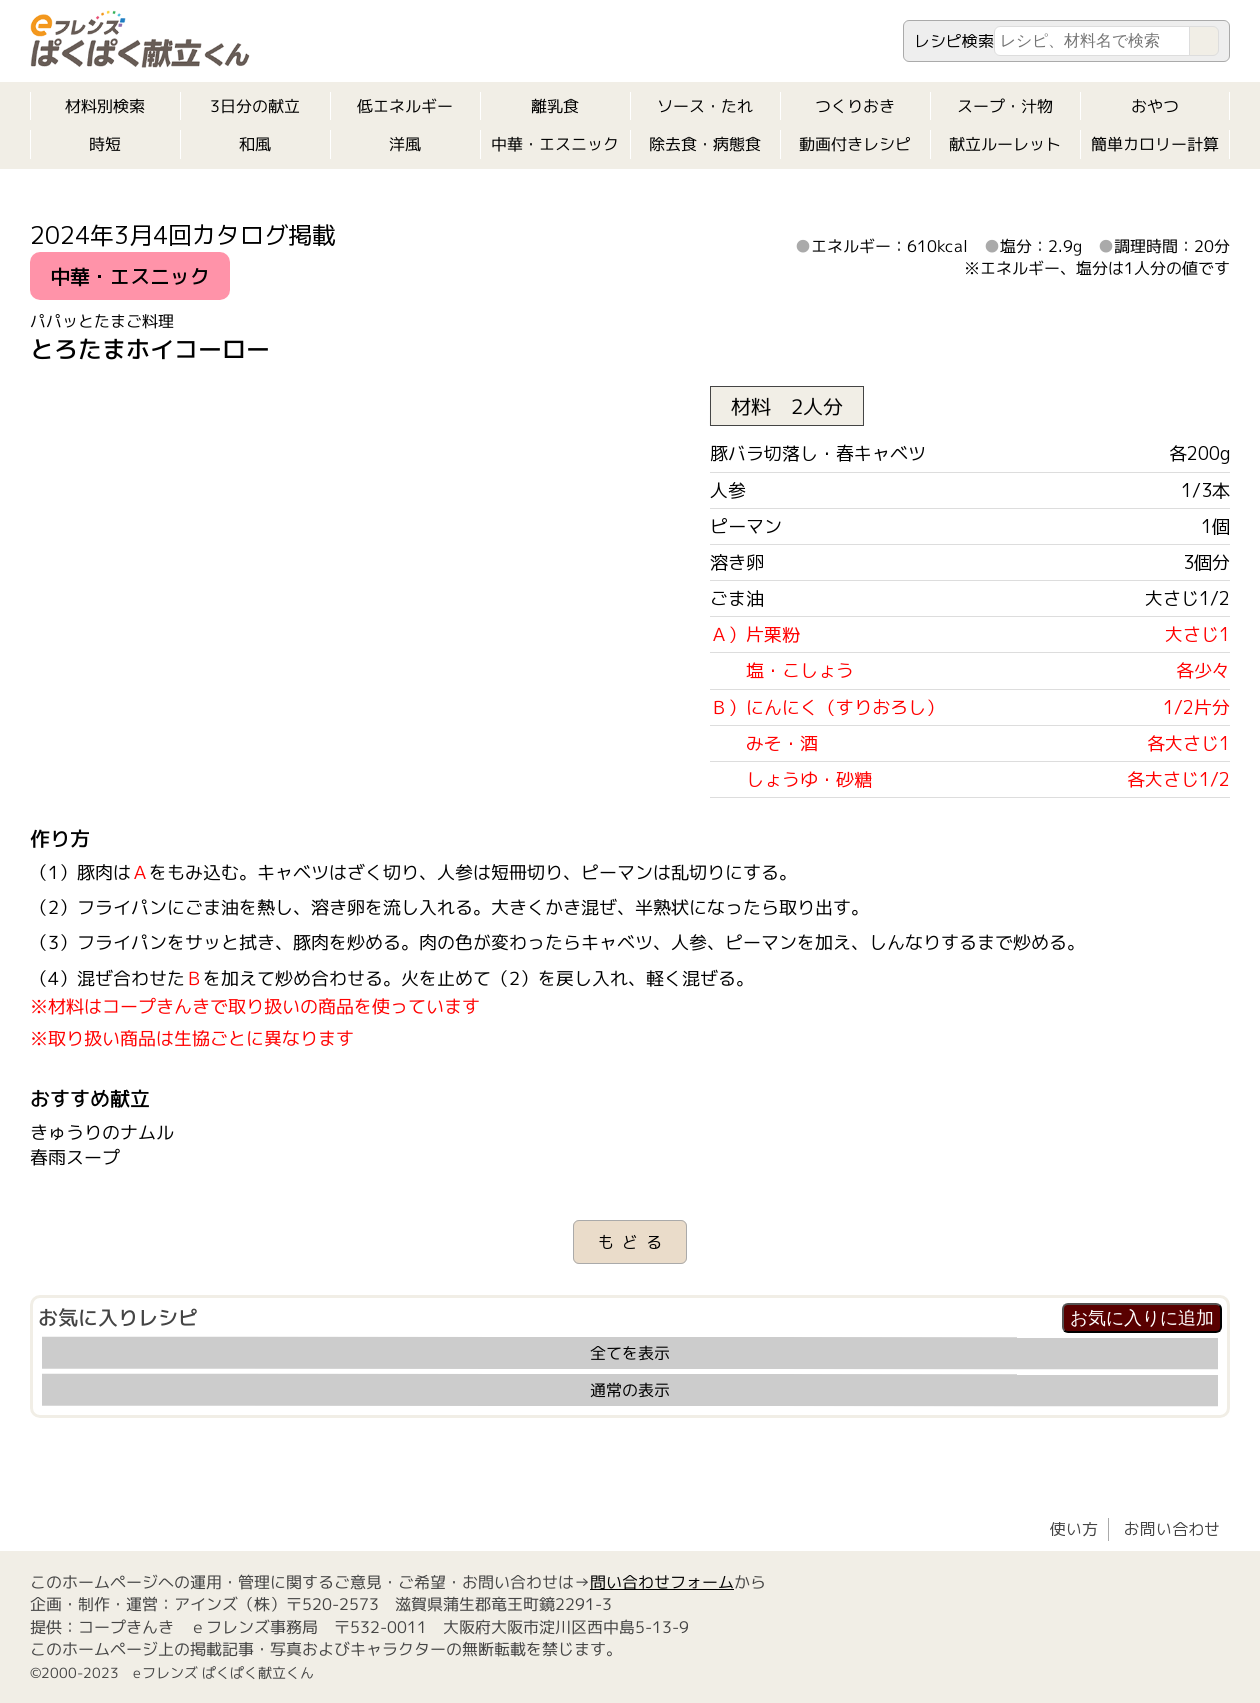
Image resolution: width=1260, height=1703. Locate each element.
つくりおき (855, 106)
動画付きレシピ (855, 144)
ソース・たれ (705, 106)
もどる (634, 1242)
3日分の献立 (255, 106)
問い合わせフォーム (662, 1582)
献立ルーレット (1005, 144)
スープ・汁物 (1005, 106)
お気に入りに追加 (1142, 1318)
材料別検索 (105, 106)
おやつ (1155, 106)
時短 (105, 144)
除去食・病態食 (705, 144)
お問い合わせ (1172, 1529)
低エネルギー (405, 106)
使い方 (1074, 1529)
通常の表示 (630, 1390)
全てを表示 (630, 1353)
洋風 (405, 144)
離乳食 (555, 106)
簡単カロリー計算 (1155, 144)
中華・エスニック (555, 144)
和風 (255, 144)
